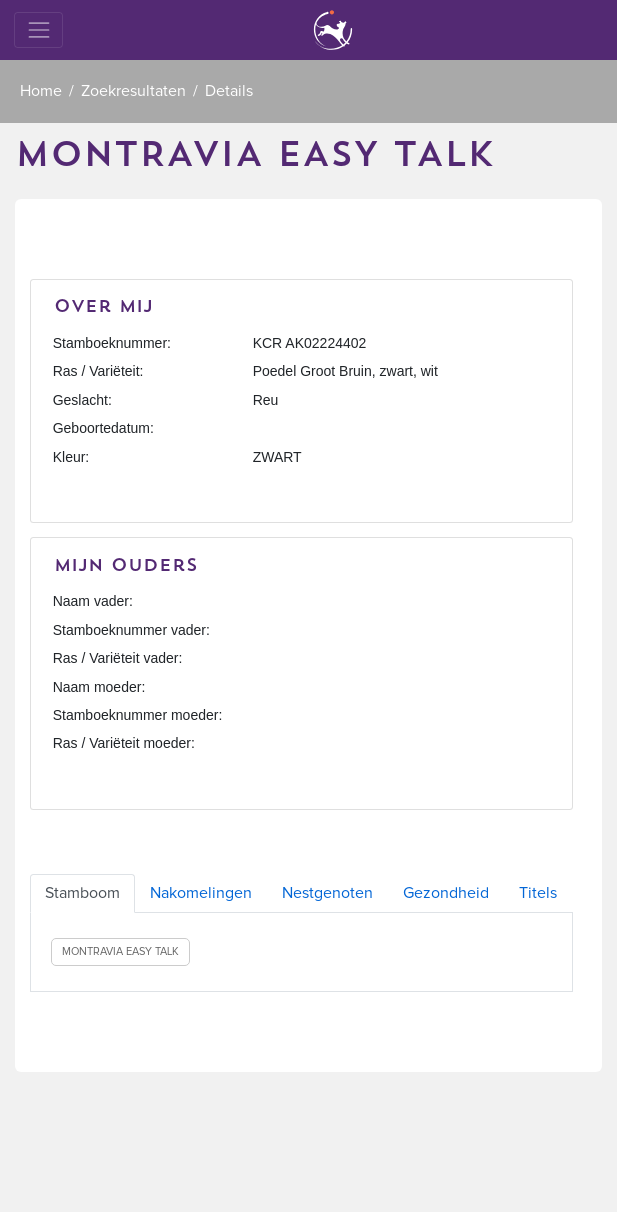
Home (41, 91)
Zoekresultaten (133, 91)
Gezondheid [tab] (446, 893)
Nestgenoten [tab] (327, 893)
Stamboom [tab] (82, 893)
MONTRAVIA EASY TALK (120, 951)
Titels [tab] (538, 893)
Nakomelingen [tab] (201, 893)
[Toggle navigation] (38, 29)
